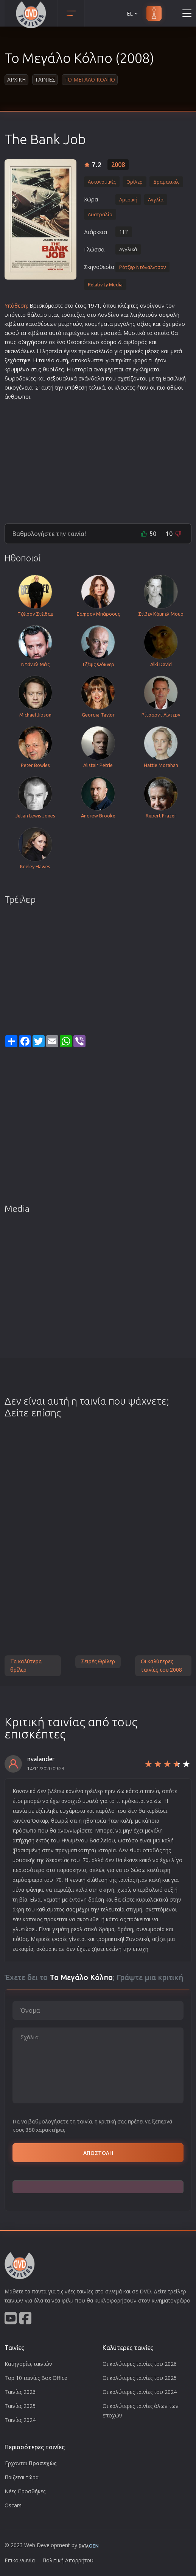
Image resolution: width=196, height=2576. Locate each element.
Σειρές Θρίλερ (98, 1661)
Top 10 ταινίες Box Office (36, 2377)
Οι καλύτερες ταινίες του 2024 (140, 2391)
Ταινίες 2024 (20, 2420)
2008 (118, 164)
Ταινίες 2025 (20, 2405)
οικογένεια (19, 387)
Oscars (13, 2505)
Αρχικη (16, 79)
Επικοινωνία (20, 2560)
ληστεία (52, 351)
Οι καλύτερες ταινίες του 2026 (140, 2363)
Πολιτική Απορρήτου (67, 2560)
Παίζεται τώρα (22, 2477)
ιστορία (82, 369)
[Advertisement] (98, 459)
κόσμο (109, 342)
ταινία (46, 360)
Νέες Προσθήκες (25, 2491)
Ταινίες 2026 (20, 2391)
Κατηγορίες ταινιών (28, 2363)
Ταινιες (45, 79)
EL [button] (133, 13)
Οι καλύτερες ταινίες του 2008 (161, 1665)
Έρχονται (31, 2463)
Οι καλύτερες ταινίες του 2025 (140, 2377)
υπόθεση (76, 387)
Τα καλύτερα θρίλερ (26, 1665)
